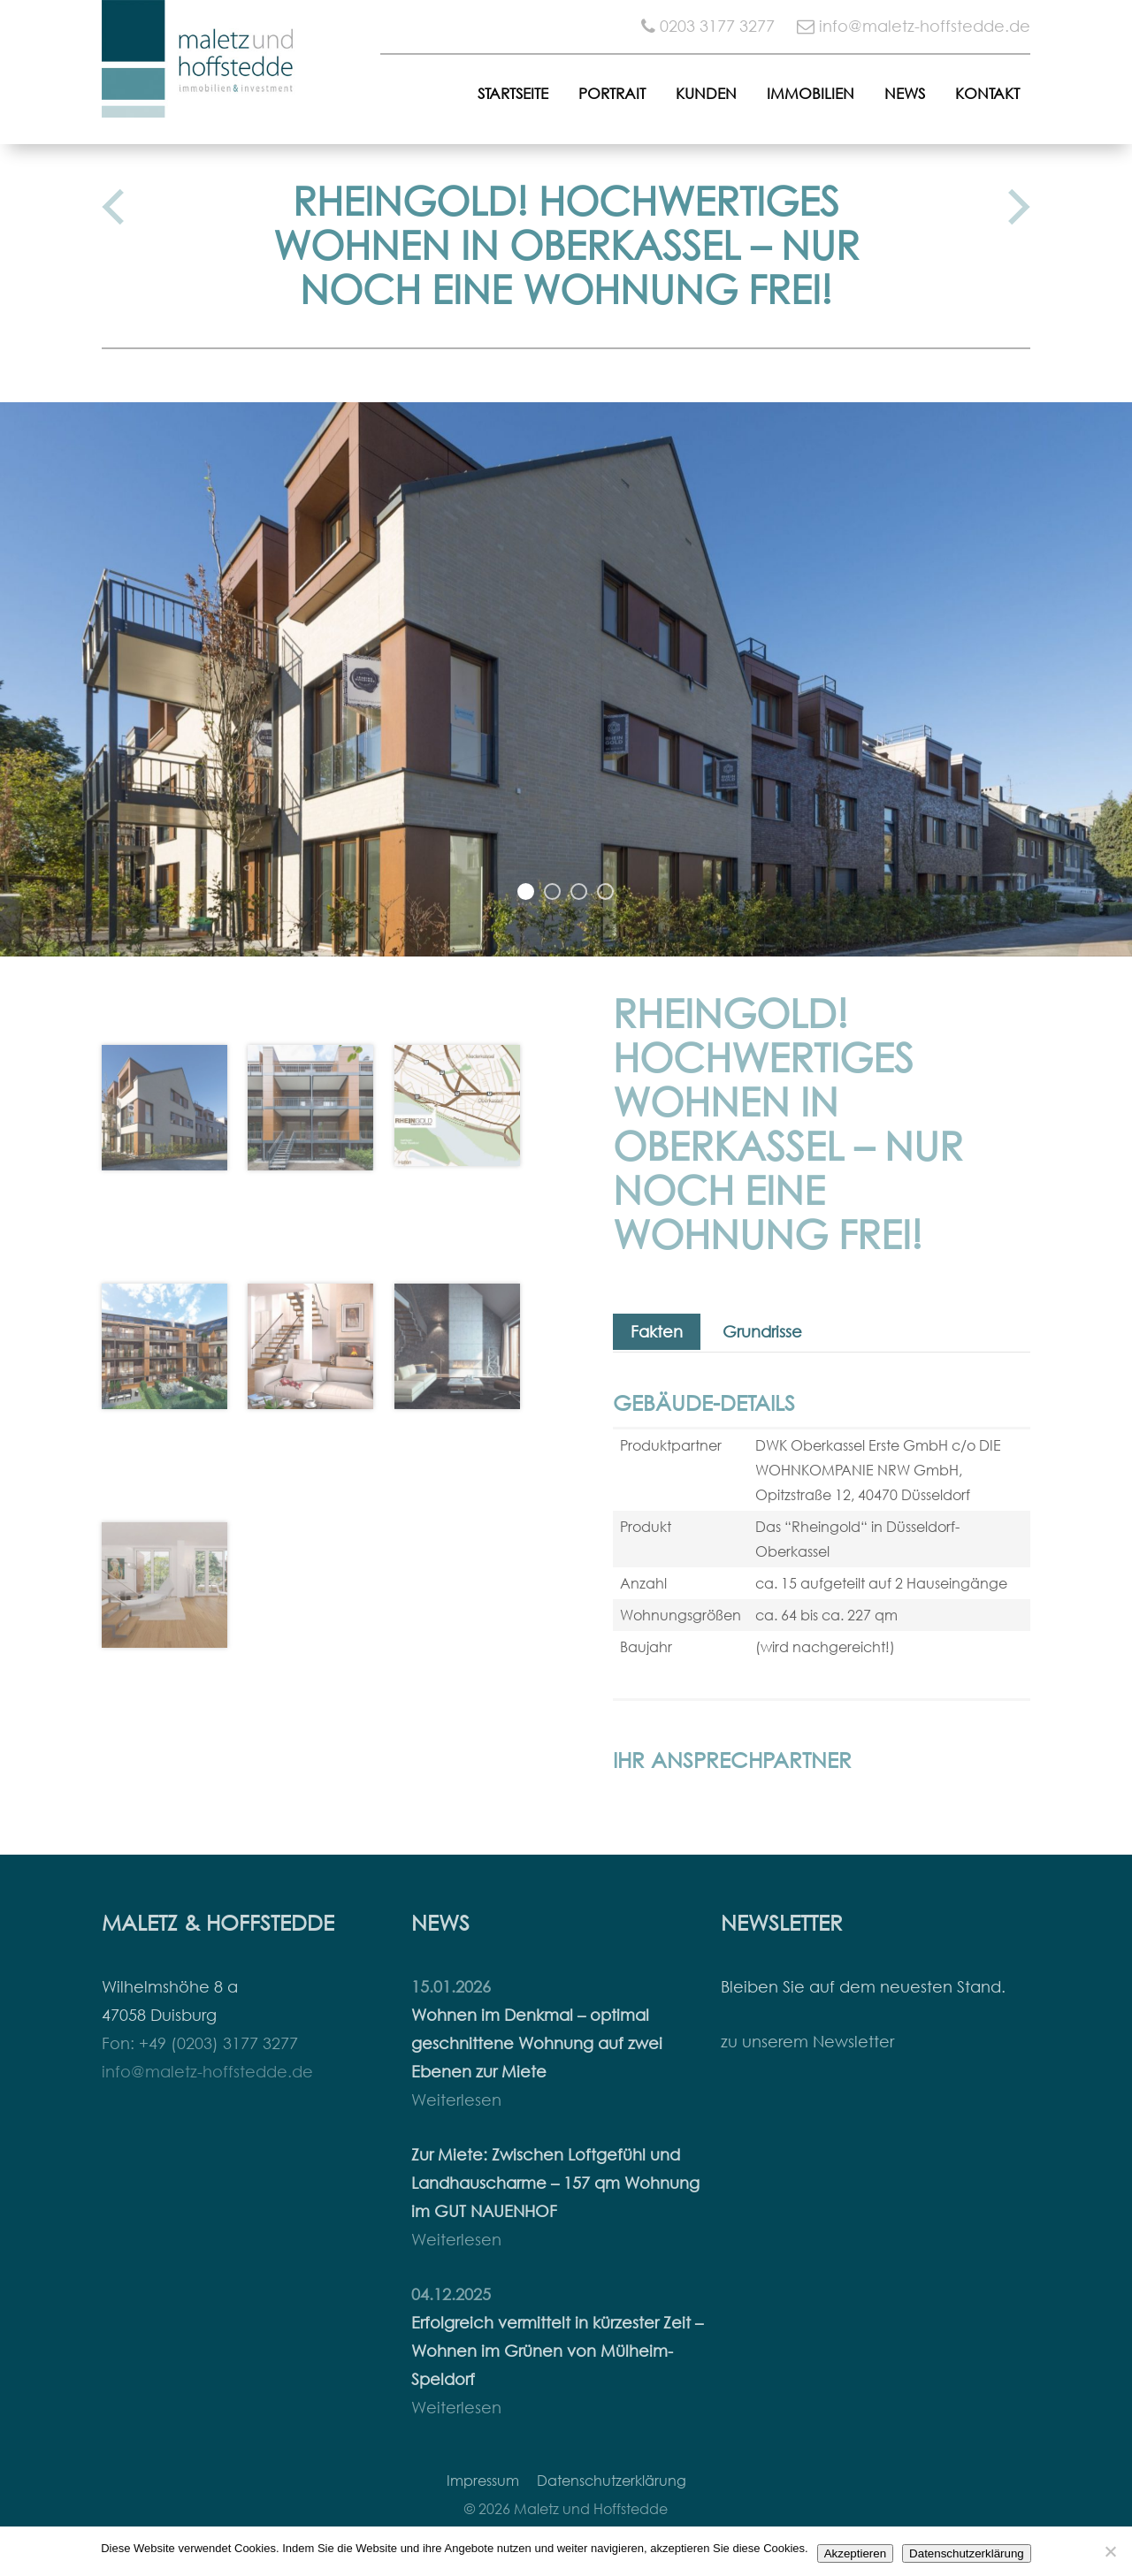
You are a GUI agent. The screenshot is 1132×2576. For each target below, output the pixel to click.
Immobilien (810, 93)
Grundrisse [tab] (762, 1331)
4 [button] (606, 892)
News (904, 93)
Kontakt (987, 93)
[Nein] (1110, 2551)
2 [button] (553, 892)
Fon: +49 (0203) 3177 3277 (200, 2043)
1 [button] (526, 892)
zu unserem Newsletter (807, 2041)
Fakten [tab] (657, 1331)
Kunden (706, 93)
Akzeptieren (855, 2553)
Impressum (483, 2480)
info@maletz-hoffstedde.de (924, 26)
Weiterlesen (456, 2100)
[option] (566, 679)
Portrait (612, 93)
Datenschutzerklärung (611, 2480)
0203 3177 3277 (717, 26)
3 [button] (579, 892)
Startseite (513, 93)
